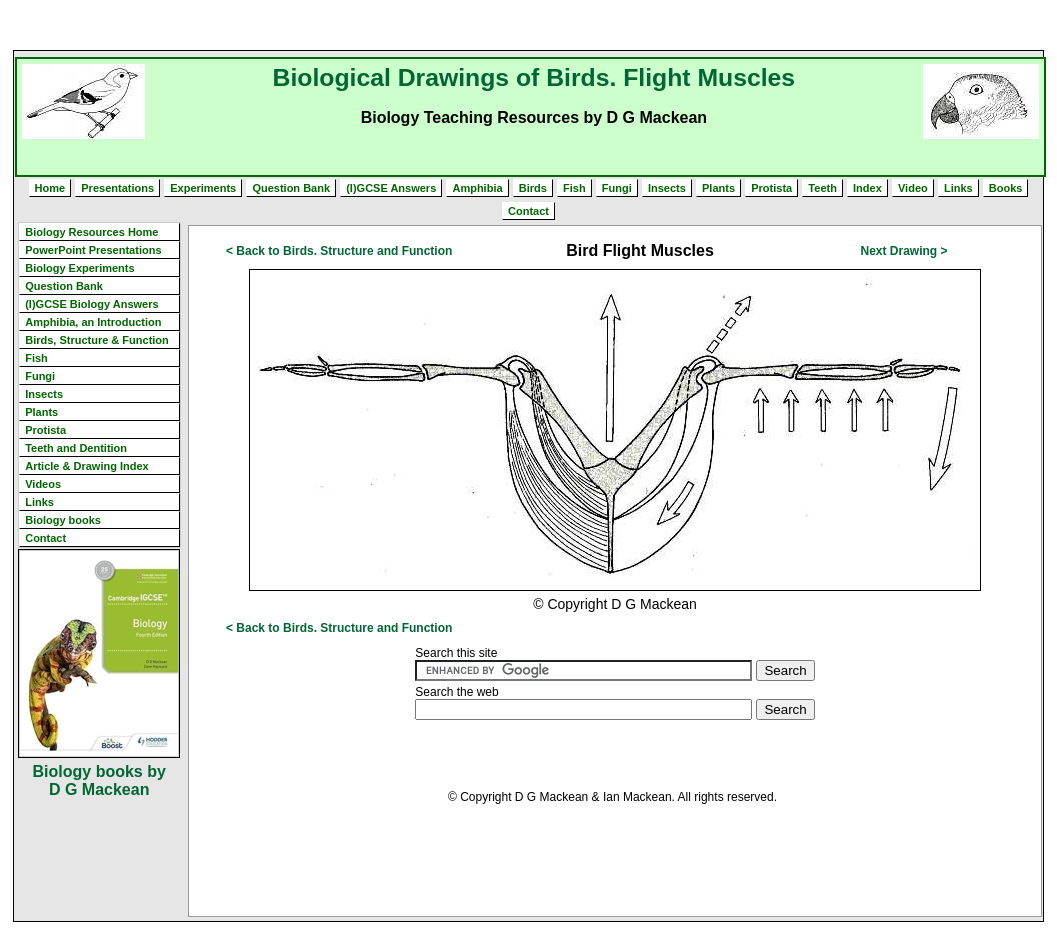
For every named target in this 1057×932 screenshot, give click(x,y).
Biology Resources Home (91, 232)
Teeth (822, 188)
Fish (574, 188)
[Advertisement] (529, 25)
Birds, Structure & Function (97, 340)
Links (958, 188)
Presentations (117, 188)
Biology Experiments (79, 268)
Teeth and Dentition (76, 448)
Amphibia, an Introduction (93, 322)
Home (50, 188)
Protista (771, 188)
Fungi (617, 188)
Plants (718, 188)
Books (1006, 188)
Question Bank (291, 188)
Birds (533, 188)
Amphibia (477, 188)
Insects (667, 188)
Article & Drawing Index (86, 466)
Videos (43, 484)
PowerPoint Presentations (93, 250)
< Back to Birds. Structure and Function (339, 251)
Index (867, 188)
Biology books (63, 520)
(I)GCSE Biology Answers (91, 304)
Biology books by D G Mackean (99, 780)
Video (913, 188)
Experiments (203, 188)
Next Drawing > (904, 251)
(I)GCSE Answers (391, 188)
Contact (528, 211)
